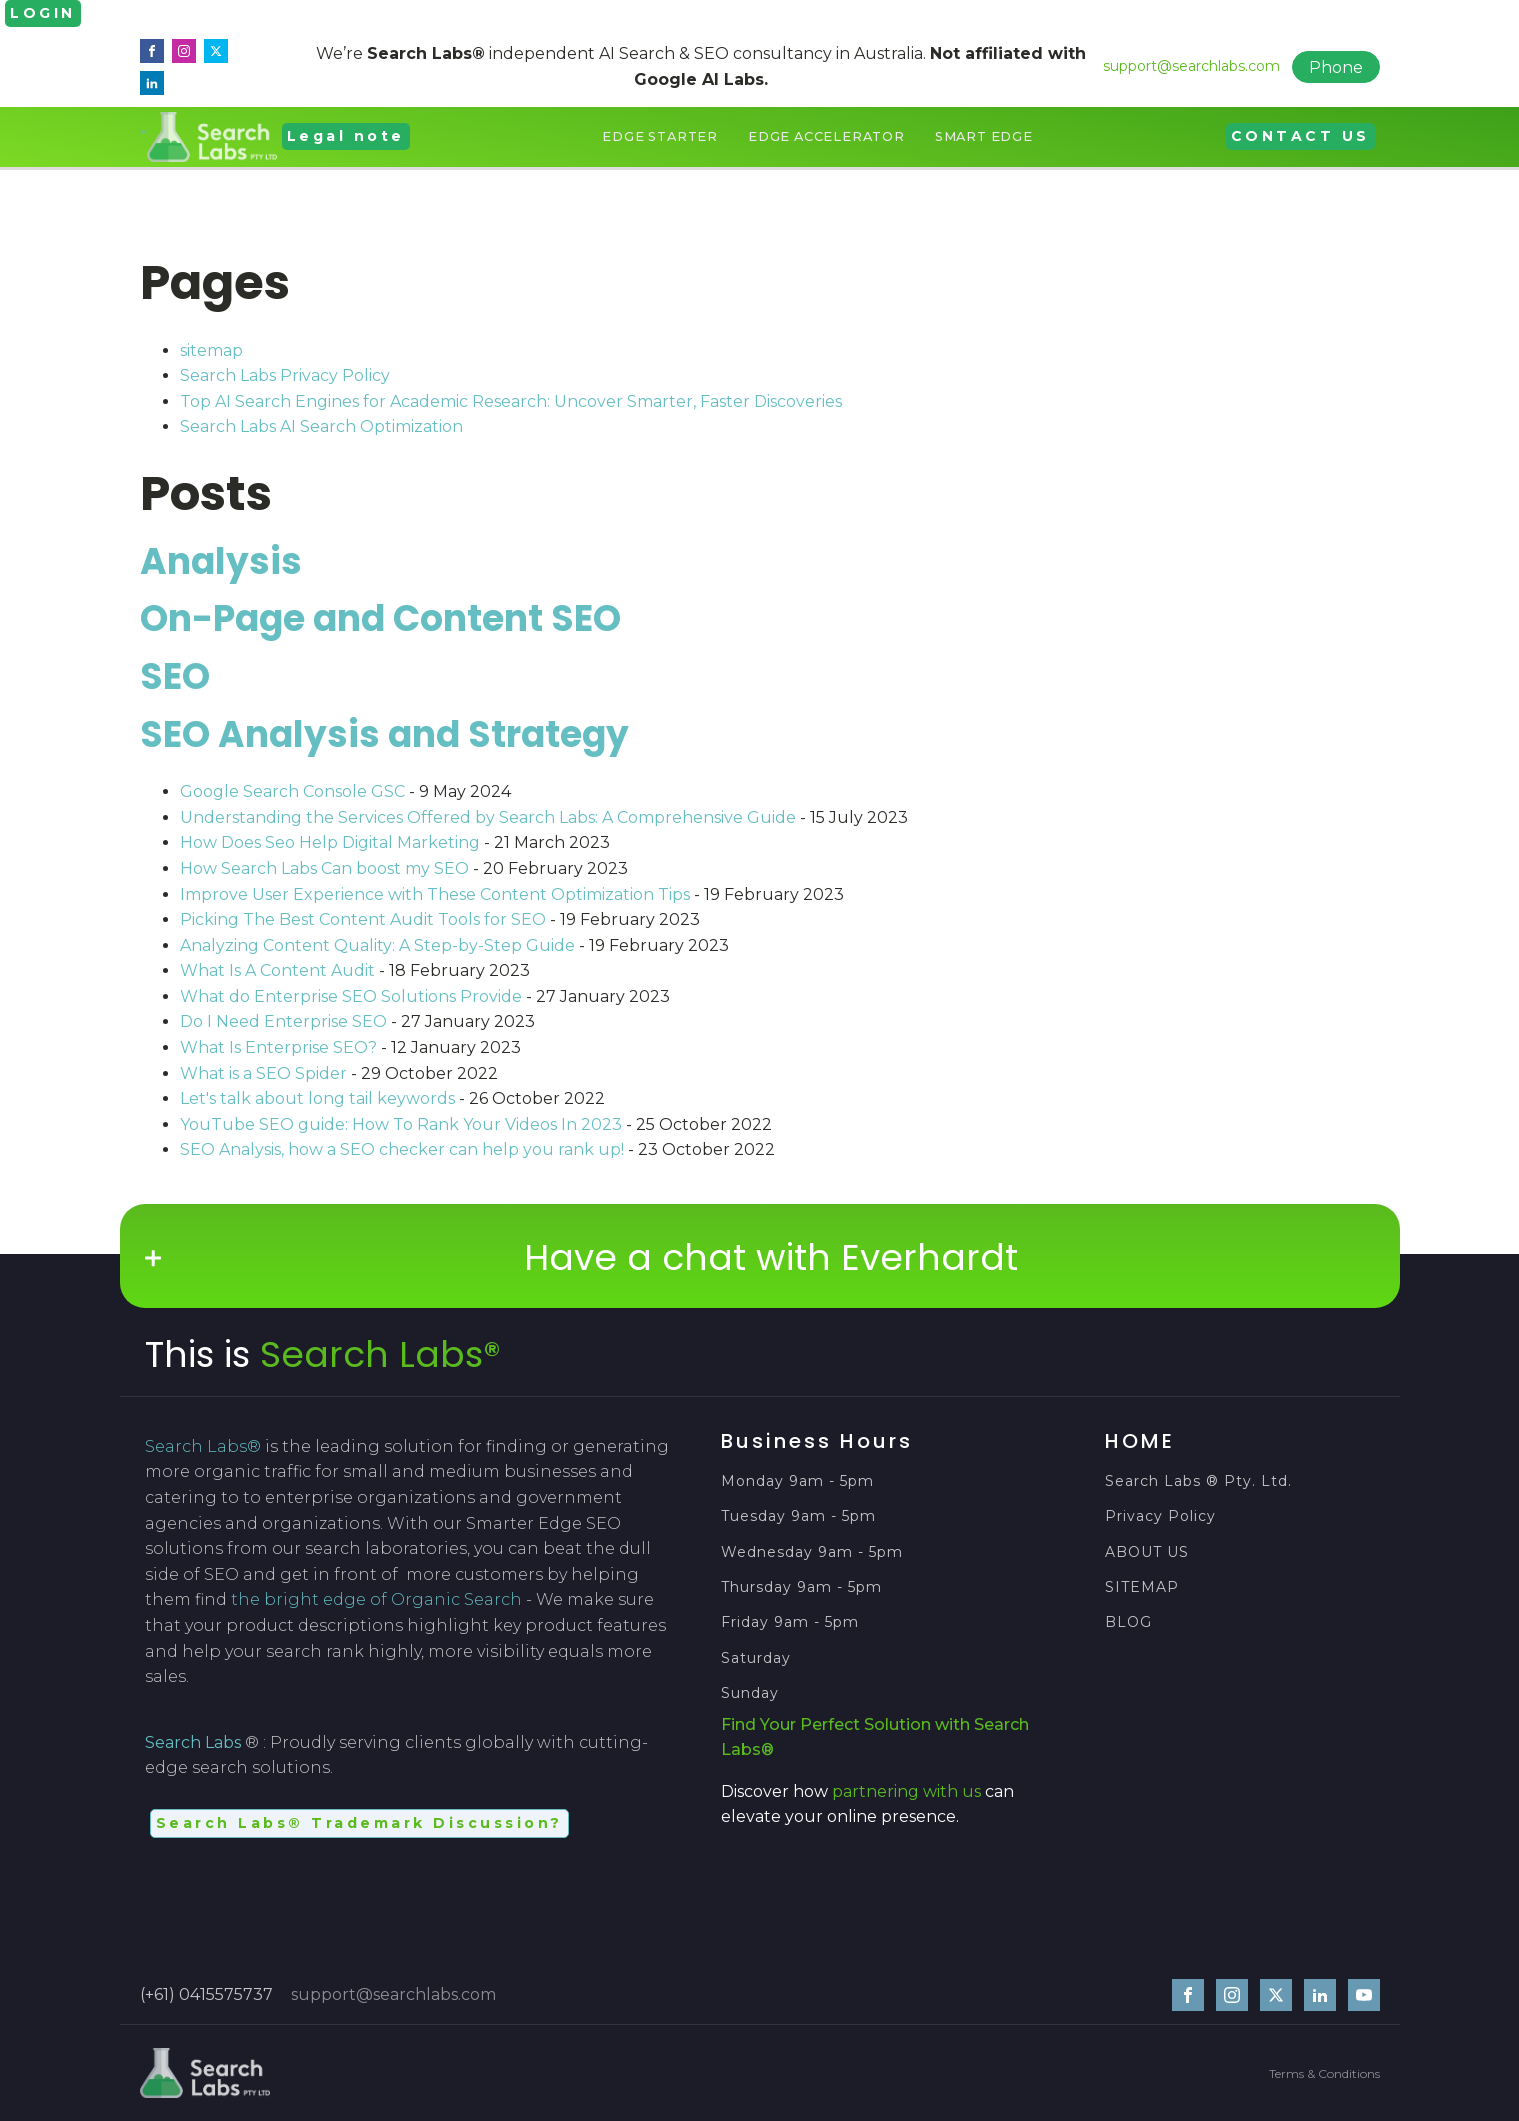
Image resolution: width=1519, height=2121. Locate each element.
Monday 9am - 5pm (797, 1481)
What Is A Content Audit (277, 970)
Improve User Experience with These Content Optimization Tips (435, 894)
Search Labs (193, 1742)
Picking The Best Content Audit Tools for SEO (363, 919)
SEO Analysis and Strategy (384, 734)
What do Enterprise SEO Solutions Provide (351, 996)
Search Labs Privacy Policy (285, 375)
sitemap (211, 350)
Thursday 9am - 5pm (801, 1587)
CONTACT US (1300, 136)
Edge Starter (660, 136)
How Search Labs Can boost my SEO (324, 868)
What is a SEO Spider (263, 1073)
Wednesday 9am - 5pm (812, 1552)
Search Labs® (380, 1354)
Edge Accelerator (826, 136)
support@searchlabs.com (1191, 66)
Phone (1336, 67)
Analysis (221, 561)
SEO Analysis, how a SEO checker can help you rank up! (402, 1149)
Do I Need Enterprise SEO (283, 1021)
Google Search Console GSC (292, 791)
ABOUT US (1147, 1552)
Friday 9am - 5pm (790, 1622)
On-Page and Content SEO (380, 618)
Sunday (750, 1693)
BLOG (1128, 1622)
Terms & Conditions (1324, 2073)
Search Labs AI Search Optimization (321, 426)
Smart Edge (984, 136)
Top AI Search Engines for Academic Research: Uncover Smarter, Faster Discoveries (511, 401)
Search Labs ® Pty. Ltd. (1198, 1481)
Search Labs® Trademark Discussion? (359, 1823)
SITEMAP (1142, 1587)
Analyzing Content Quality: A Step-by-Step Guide (377, 945)
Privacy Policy (1160, 1516)
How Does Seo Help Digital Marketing (330, 842)
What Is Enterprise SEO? (278, 1047)
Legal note (346, 136)
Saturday (758, 1658)
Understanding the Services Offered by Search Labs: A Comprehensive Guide (488, 817)
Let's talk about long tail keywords (317, 1098)
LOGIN (43, 13)
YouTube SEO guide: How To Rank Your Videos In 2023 (401, 1124)
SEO (175, 676)
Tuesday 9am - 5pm (798, 1516)
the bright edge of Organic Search (376, 1599)
